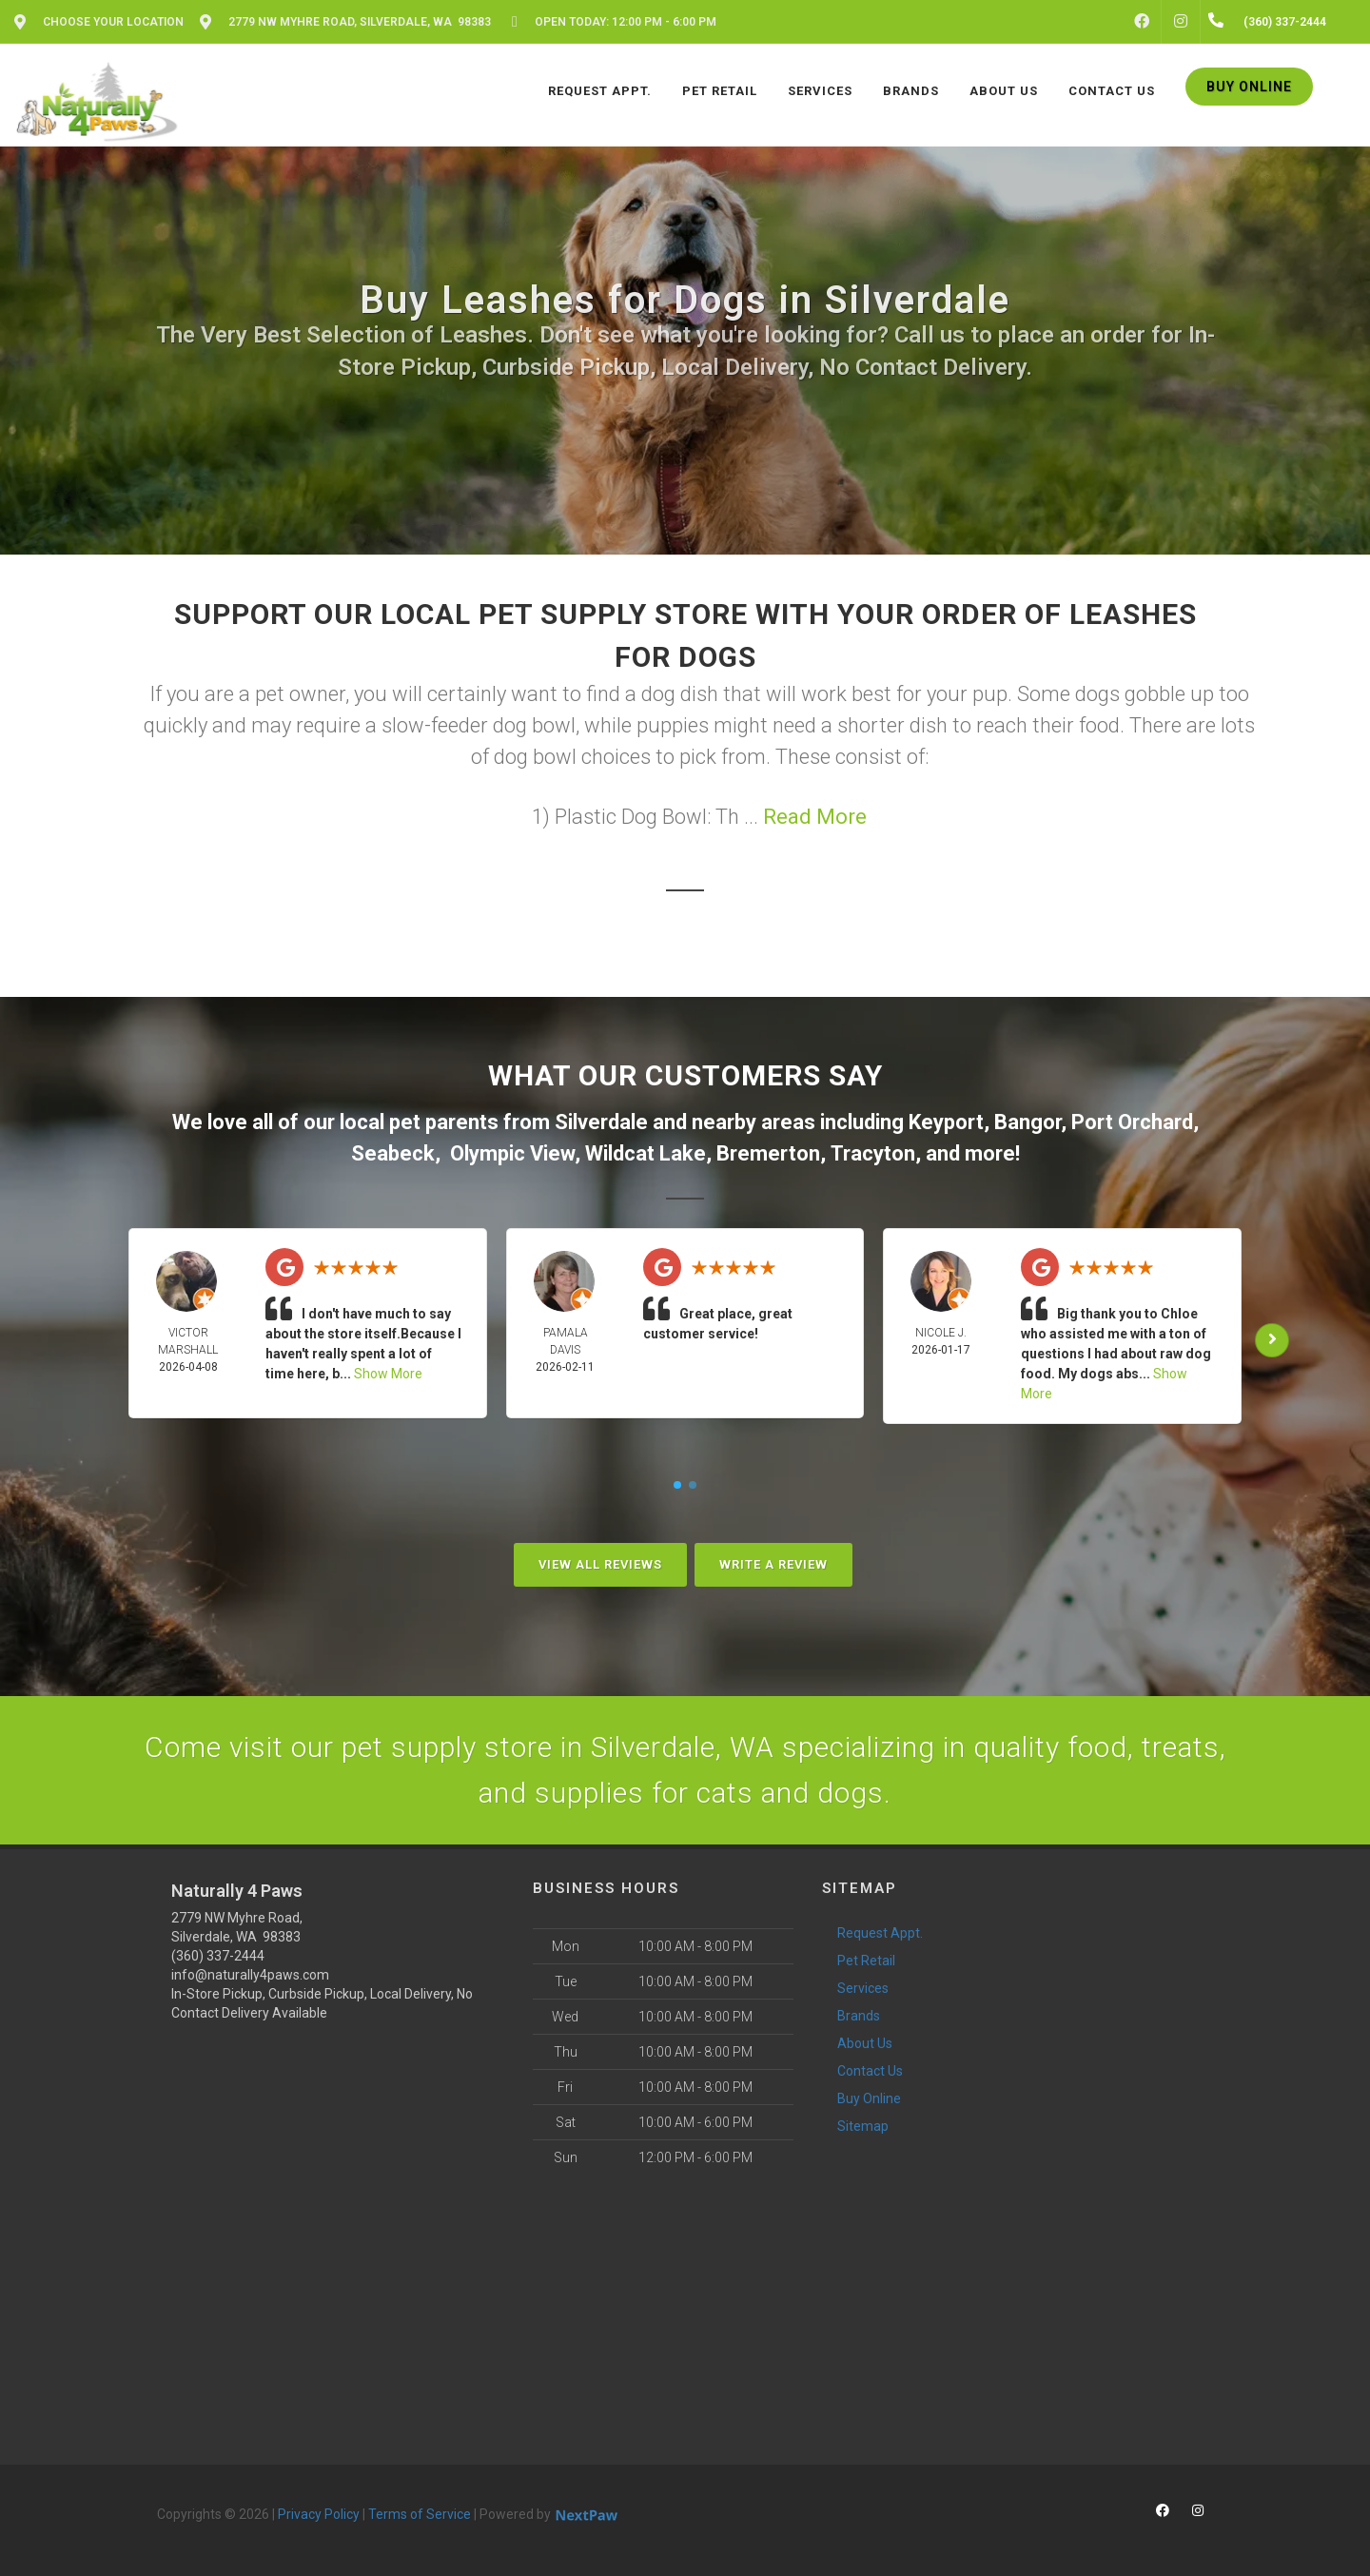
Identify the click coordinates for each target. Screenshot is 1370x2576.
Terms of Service (419, 2514)
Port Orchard (1132, 1122)
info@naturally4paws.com (250, 1974)
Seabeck (393, 1153)
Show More (388, 1373)
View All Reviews (600, 1564)
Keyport (946, 1122)
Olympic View (512, 1153)
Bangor (1027, 1122)
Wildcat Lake (645, 1153)
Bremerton (768, 1153)
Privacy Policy (319, 2514)
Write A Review (773, 1564)
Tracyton (873, 1153)
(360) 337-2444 (217, 1955)
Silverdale (601, 1122)
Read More (815, 817)
